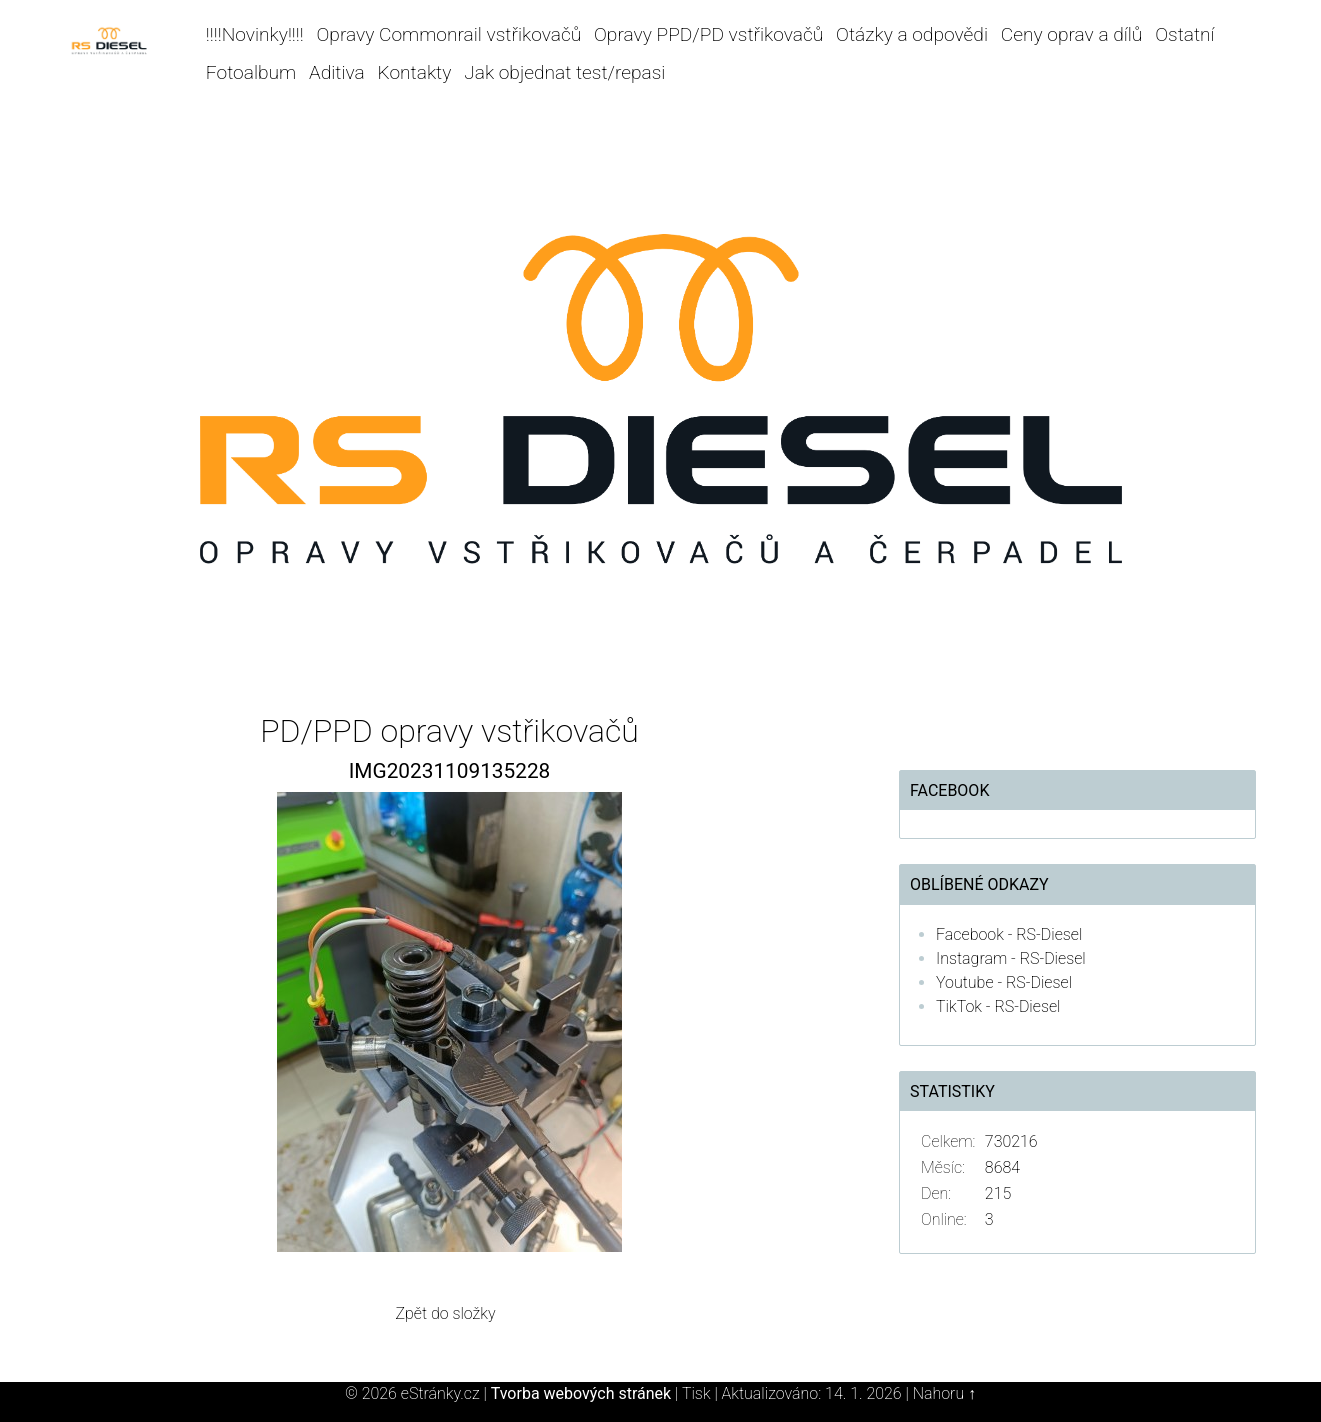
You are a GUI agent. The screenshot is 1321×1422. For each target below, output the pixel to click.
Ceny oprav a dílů (1072, 34)
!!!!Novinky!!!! (255, 34)
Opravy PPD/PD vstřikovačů (708, 34)
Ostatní (1184, 34)
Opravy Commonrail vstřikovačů (449, 34)
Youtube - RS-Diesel (1004, 982)
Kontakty (415, 72)
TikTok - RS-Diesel (998, 1006)
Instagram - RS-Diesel (1011, 958)
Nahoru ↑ (944, 1393)
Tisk (696, 1393)
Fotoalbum (251, 72)
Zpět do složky (445, 1313)
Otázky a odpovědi (912, 34)
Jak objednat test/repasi (564, 72)
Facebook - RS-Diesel (1009, 934)
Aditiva (337, 72)
